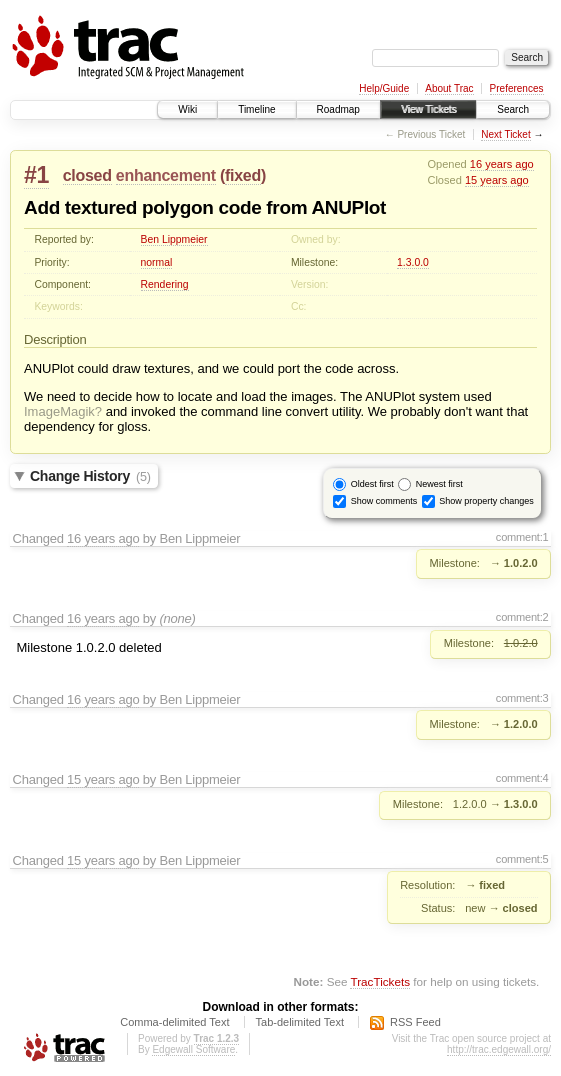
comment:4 (522, 778)
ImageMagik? (63, 411)
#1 (36, 175)
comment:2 (522, 617)
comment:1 (522, 537)
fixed (243, 175)
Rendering (165, 284)
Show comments (384, 501)
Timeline (256, 109)
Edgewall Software (193, 1049)
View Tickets (428, 109)
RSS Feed (415, 1022)
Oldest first (372, 484)
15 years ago (497, 180)
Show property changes (486, 501)
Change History (90, 476)
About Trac (449, 88)
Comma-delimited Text (174, 1022)
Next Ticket (505, 134)
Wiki (187, 109)
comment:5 (522, 859)
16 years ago (502, 164)
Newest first (439, 484)
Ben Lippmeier (174, 239)
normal (157, 262)
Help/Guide (384, 88)
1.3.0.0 (413, 262)
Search (513, 109)
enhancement (166, 175)
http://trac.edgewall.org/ (499, 1049)
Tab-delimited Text (300, 1022)
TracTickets (380, 981)
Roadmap (338, 109)
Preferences (517, 88)
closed (87, 175)
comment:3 (522, 698)
